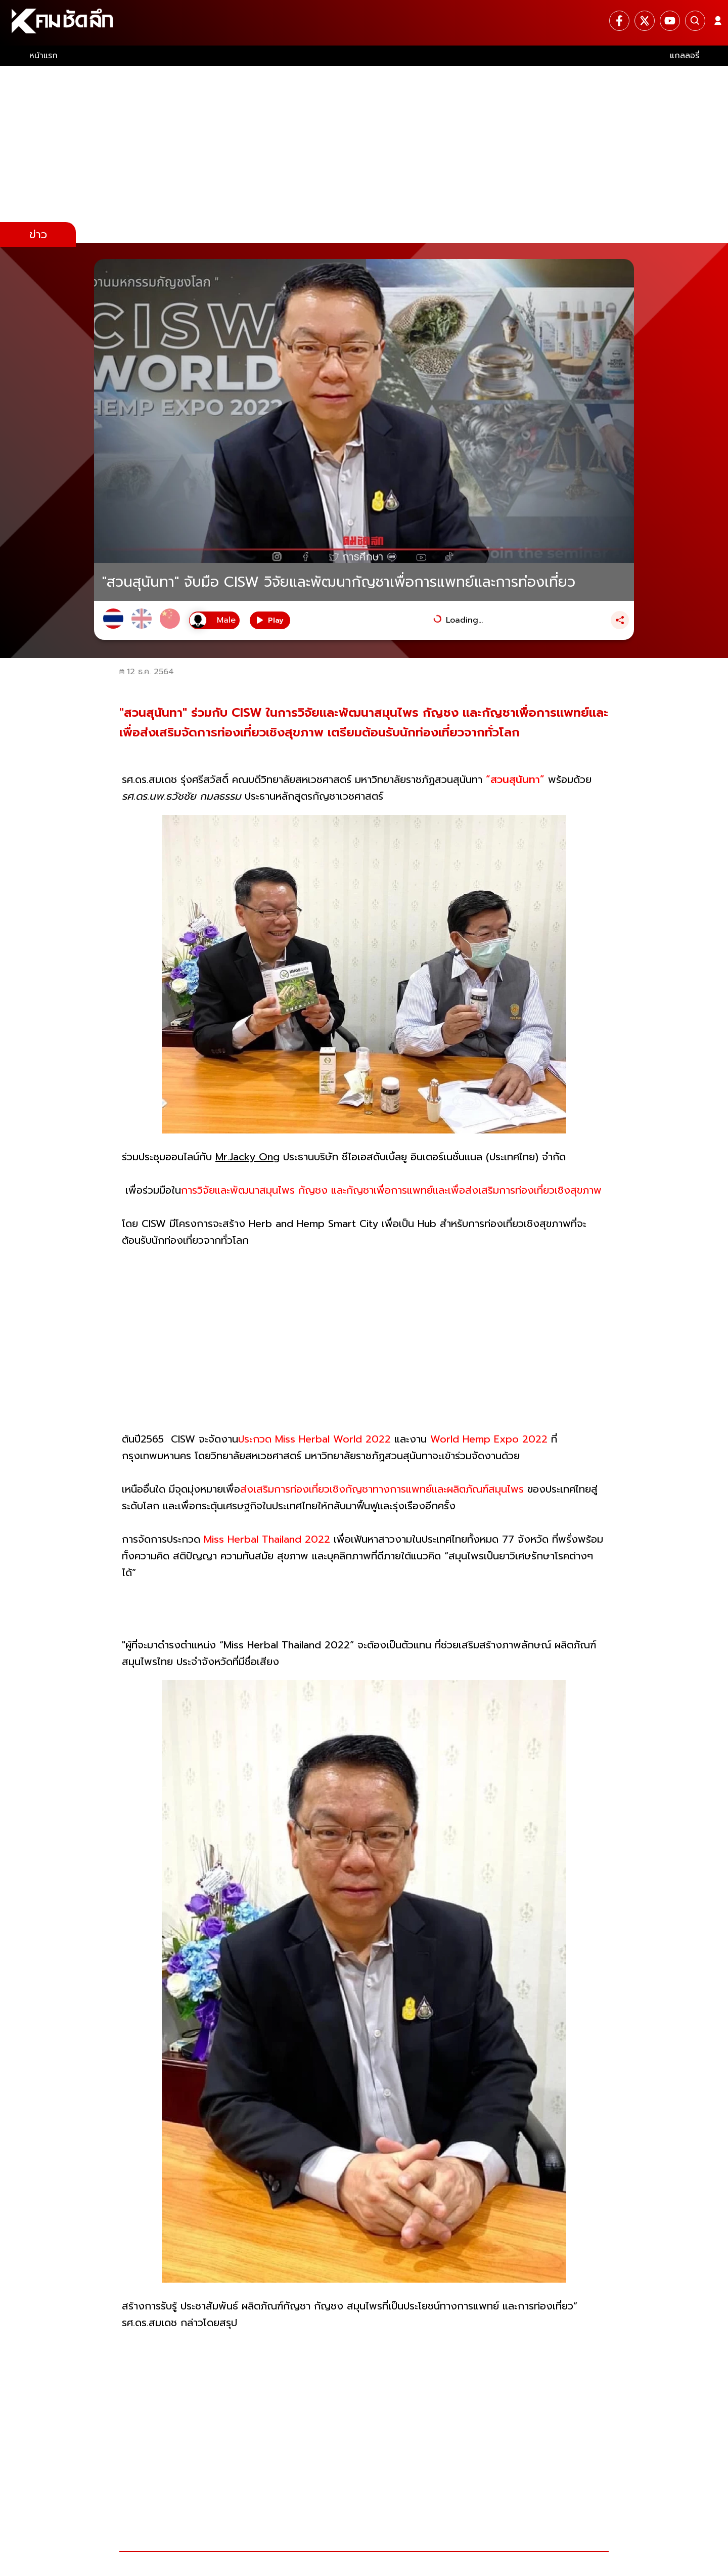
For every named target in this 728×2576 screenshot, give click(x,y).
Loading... (464, 620)
